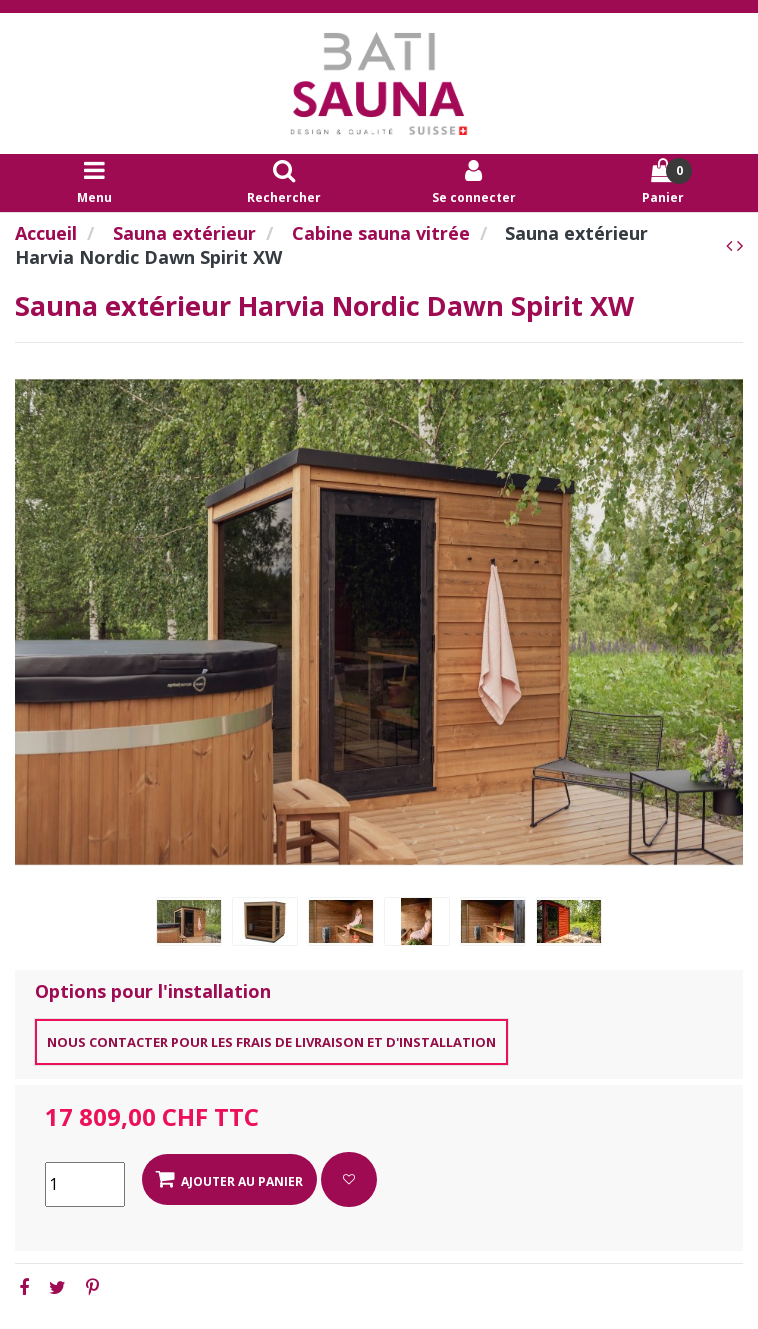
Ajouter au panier (229, 1179)
